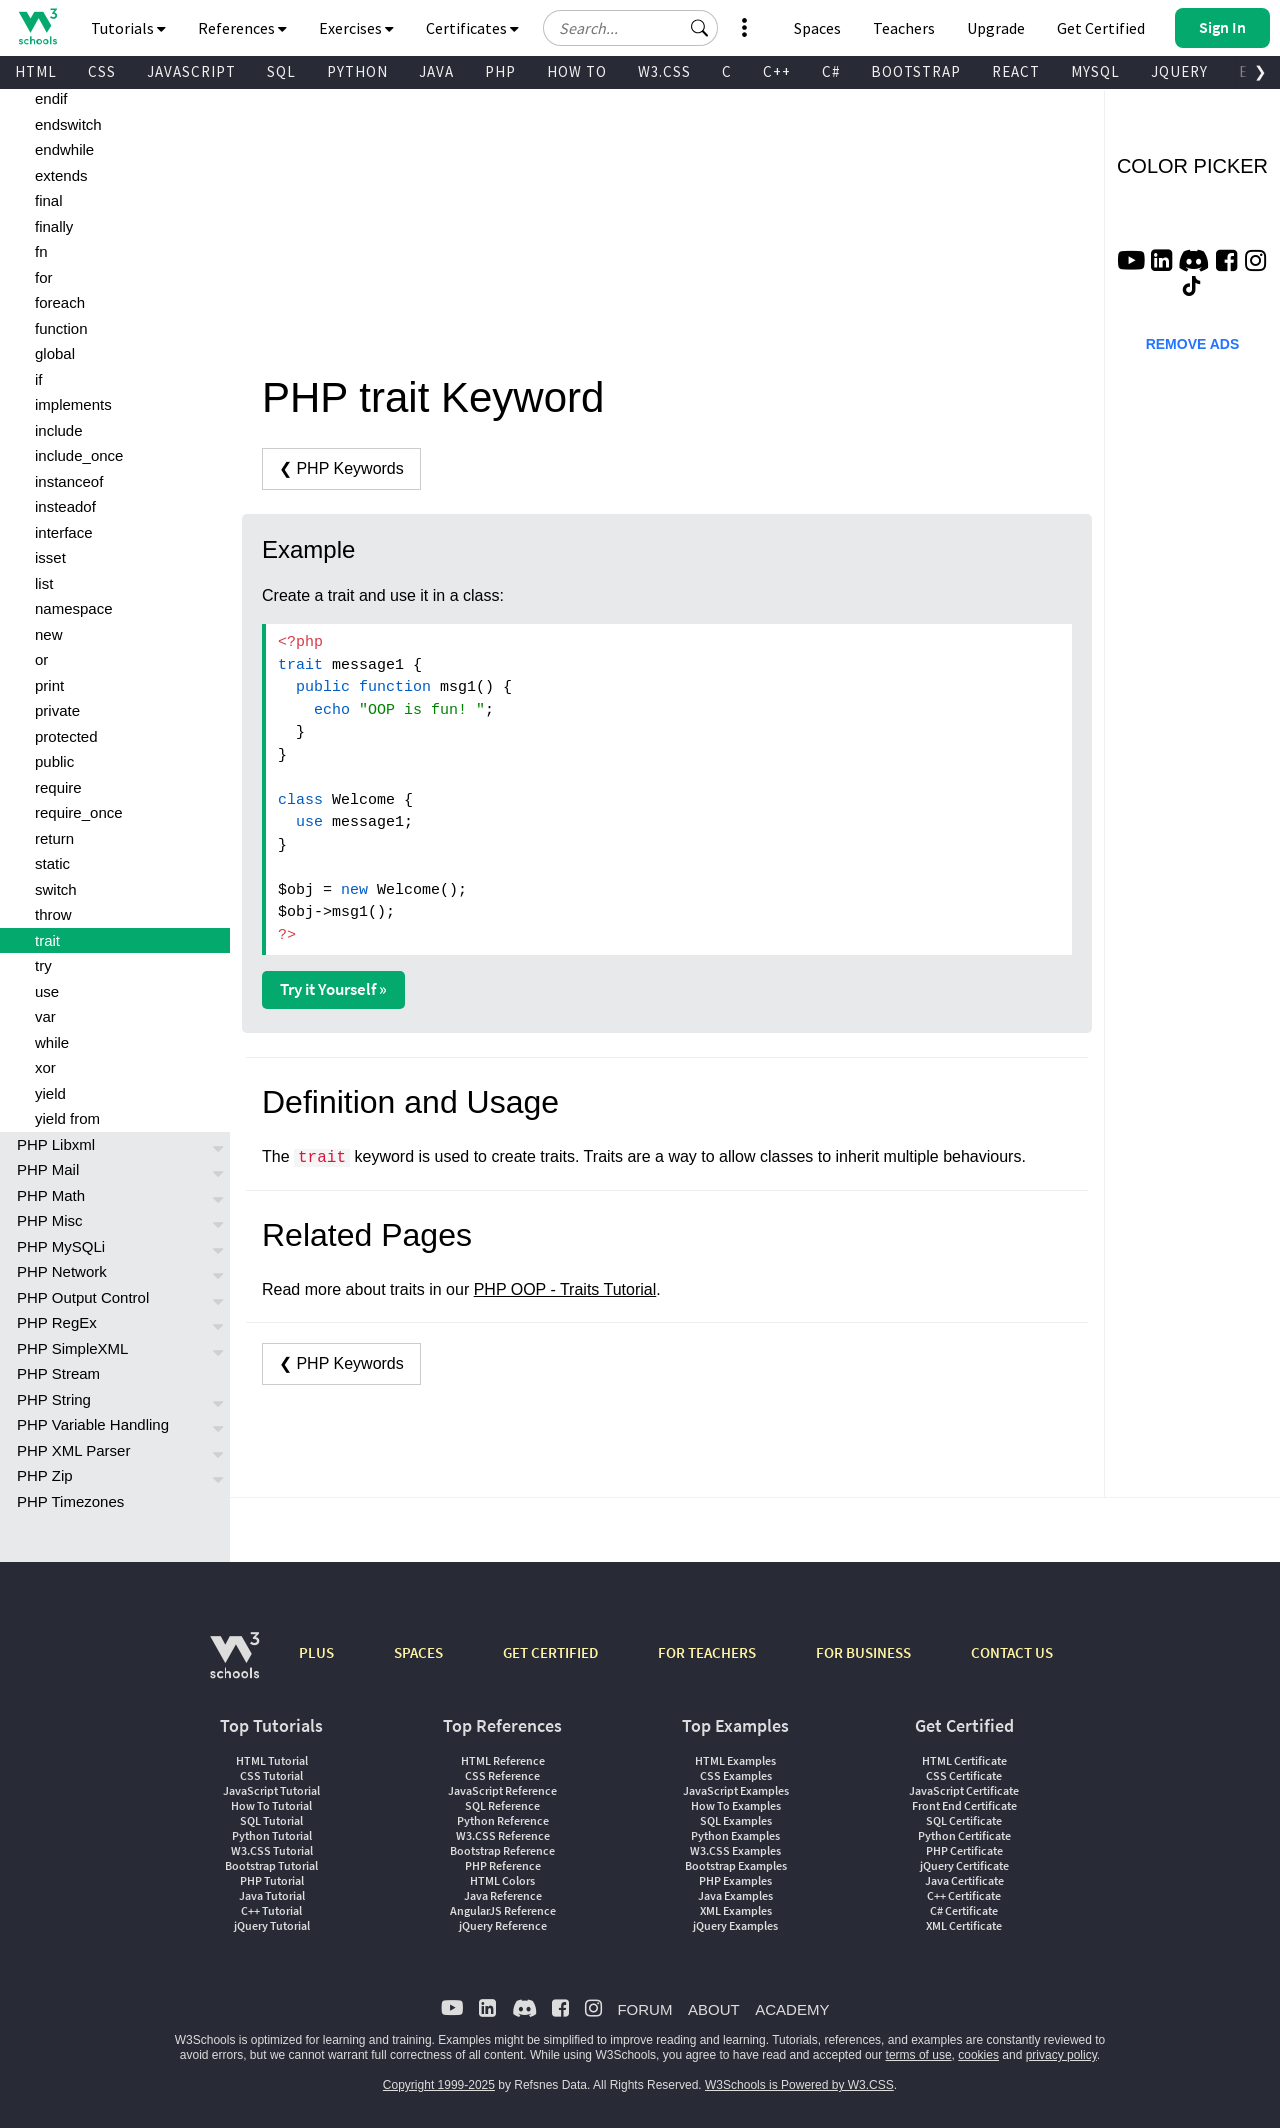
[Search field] (630, 28)
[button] (700, 28)
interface (64, 532)
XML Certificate (964, 1925)
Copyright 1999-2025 (439, 2085)
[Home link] (37, 26)
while (52, 1042)
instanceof (69, 481)
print (49, 685)
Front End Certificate (964, 1805)
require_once (79, 812)
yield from (67, 1118)
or (41, 659)
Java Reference (503, 1895)
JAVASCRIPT (191, 71)
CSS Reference (502, 1775)
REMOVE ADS (1193, 344)
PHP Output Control (83, 1297)
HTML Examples (735, 1760)
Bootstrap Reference (502, 1850)
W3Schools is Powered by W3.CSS (799, 2085)
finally (54, 226)
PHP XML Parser (73, 1450)
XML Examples (736, 1910)
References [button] (242, 28)
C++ (777, 71)
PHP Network (62, 1271)
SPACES (418, 1652)
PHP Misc (50, 1220)
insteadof (65, 506)
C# (831, 71)
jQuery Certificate (964, 1865)
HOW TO (577, 71)
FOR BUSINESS (863, 1652)
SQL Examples (736, 1820)
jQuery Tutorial (272, 1925)
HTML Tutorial (272, 1760)
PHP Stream (58, 1373)
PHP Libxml (56, 1144)
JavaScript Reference (502, 1790)
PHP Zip (45, 1475)
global (55, 353)
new (49, 634)
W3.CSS (664, 71)
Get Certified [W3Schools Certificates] (1101, 28)
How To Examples (736, 1805)
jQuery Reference (503, 1925)
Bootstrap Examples (736, 1865)
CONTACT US (1012, 1652)
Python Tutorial (272, 1835)
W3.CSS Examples (735, 1850)
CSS (102, 71)
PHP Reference (503, 1865)
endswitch (68, 124)
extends (61, 175)
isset (50, 557)
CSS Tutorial (271, 1775)
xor (45, 1067)
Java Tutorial (272, 1895)
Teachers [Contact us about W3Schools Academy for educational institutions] (904, 28)
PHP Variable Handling (93, 1424)
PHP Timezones (70, 1501)
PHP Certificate (964, 1850)
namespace (74, 608)
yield (50, 1093)
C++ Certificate (964, 1895)
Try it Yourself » (333, 989)
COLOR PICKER (1192, 166)
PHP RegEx (57, 1322)
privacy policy (1061, 2055)
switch (56, 889)
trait (47, 940)
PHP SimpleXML (72, 1348)
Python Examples (735, 1835)
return (54, 838)
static (52, 863)
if (39, 379)
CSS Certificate (964, 1775)
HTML (36, 71)
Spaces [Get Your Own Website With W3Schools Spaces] (817, 28)
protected (66, 736)
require (58, 787)
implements (73, 404)
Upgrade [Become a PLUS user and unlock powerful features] (996, 28)
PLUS (316, 1652)
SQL (281, 71)
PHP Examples (735, 1880)
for (44, 277)
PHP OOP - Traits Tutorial (565, 1289)
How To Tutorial (271, 1805)
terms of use (919, 2055)
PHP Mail (48, 1169)
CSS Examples (736, 1775)
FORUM (644, 2009)
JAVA (436, 71)
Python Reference (503, 1820)
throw (53, 914)
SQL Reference (502, 1805)
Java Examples (735, 1895)
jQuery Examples (735, 1925)
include (59, 430)
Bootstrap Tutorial (271, 1865)
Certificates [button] (472, 28)
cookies (978, 2055)
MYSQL (1095, 71)
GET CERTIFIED (550, 1652)
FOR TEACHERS (707, 1652)
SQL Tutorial (271, 1820)
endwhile (64, 149)
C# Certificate (964, 1910)
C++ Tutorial (271, 1910)
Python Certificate (964, 1835)
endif (51, 98)
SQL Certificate (964, 1820)
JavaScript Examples (736, 1790)
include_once (79, 455)
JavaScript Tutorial (271, 1790)
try (43, 965)
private (57, 710)
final (49, 200)
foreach (60, 302)
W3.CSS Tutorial (272, 1850)
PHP (500, 71)
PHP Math (51, 1195)
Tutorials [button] (128, 28)
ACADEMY (792, 2009)
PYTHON (357, 71)
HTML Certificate (964, 1760)
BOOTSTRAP (916, 71)
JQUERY (1179, 71)
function (61, 328)
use (47, 991)
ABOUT (714, 2009)
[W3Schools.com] (234, 1665)
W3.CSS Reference (503, 1835)
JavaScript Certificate (964, 1790)
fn (41, 251)
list (44, 583)
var (45, 1016)
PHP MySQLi (61, 1246)
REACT (1016, 71)
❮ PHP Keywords (341, 468)
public (54, 761)
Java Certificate (964, 1880)
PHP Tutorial (272, 1880)
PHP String (54, 1399)
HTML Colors (502, 1880)
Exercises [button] (356, 28)
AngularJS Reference (503, 1910)
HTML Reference (503, 1760)
